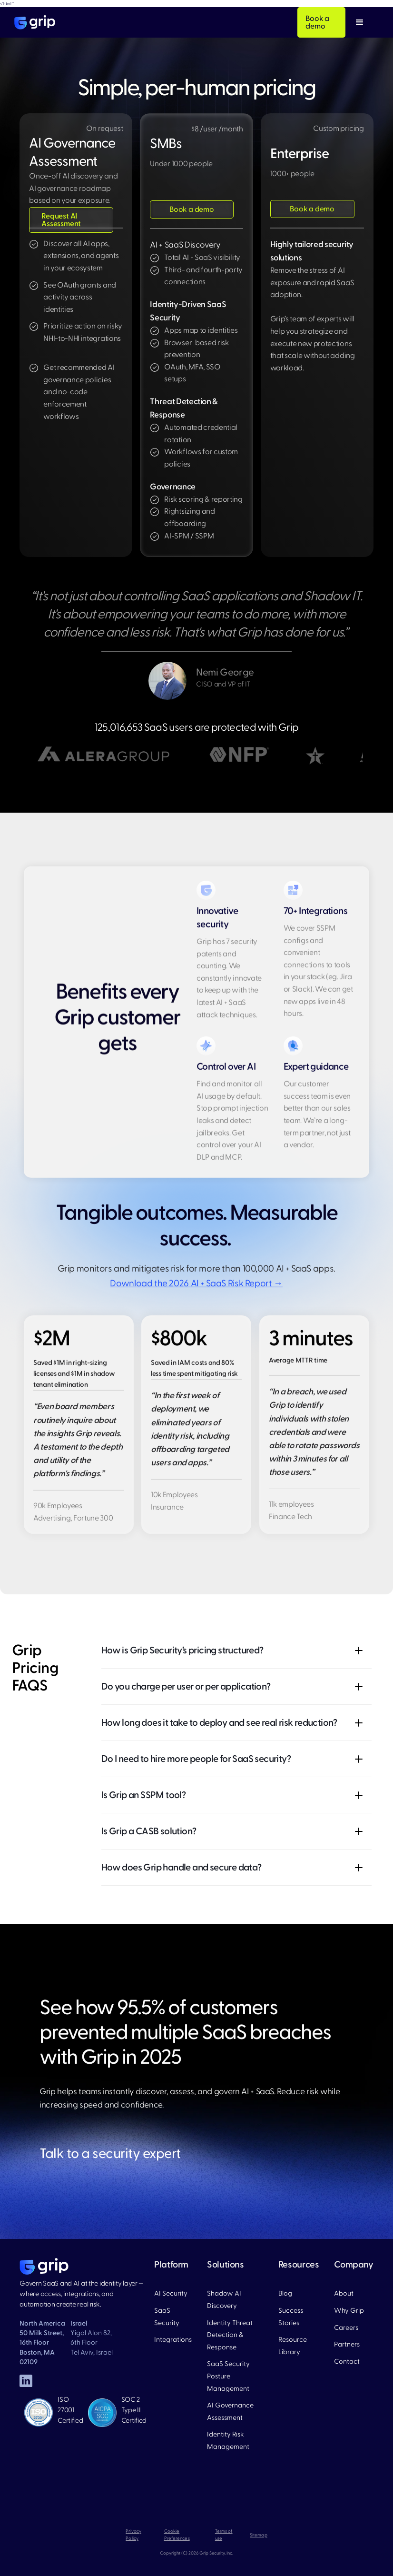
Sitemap (258, 2535)
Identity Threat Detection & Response (230, 2335)
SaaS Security (166, 2316)
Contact (347, 2361)
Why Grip (349, 2310)
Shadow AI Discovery (224, 2299)
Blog (285, 2293)
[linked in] (26, 2381)
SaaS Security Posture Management (228, 2376)
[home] (34, 22)
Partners (347, 2344)
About (344, 2293)
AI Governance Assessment (230, 2411)
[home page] (44, 2266)
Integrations (173, 2339)
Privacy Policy (133, 2534)
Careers (346, 2327)
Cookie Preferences (177, 2534)
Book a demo (317, 22)
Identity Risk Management (228, 2440)
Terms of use (224, 2534)
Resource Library (292, 2346)
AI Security (170, 2293)
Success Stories (290, 2316)
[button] (359, 22)
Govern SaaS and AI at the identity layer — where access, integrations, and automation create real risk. (81, 2293)
